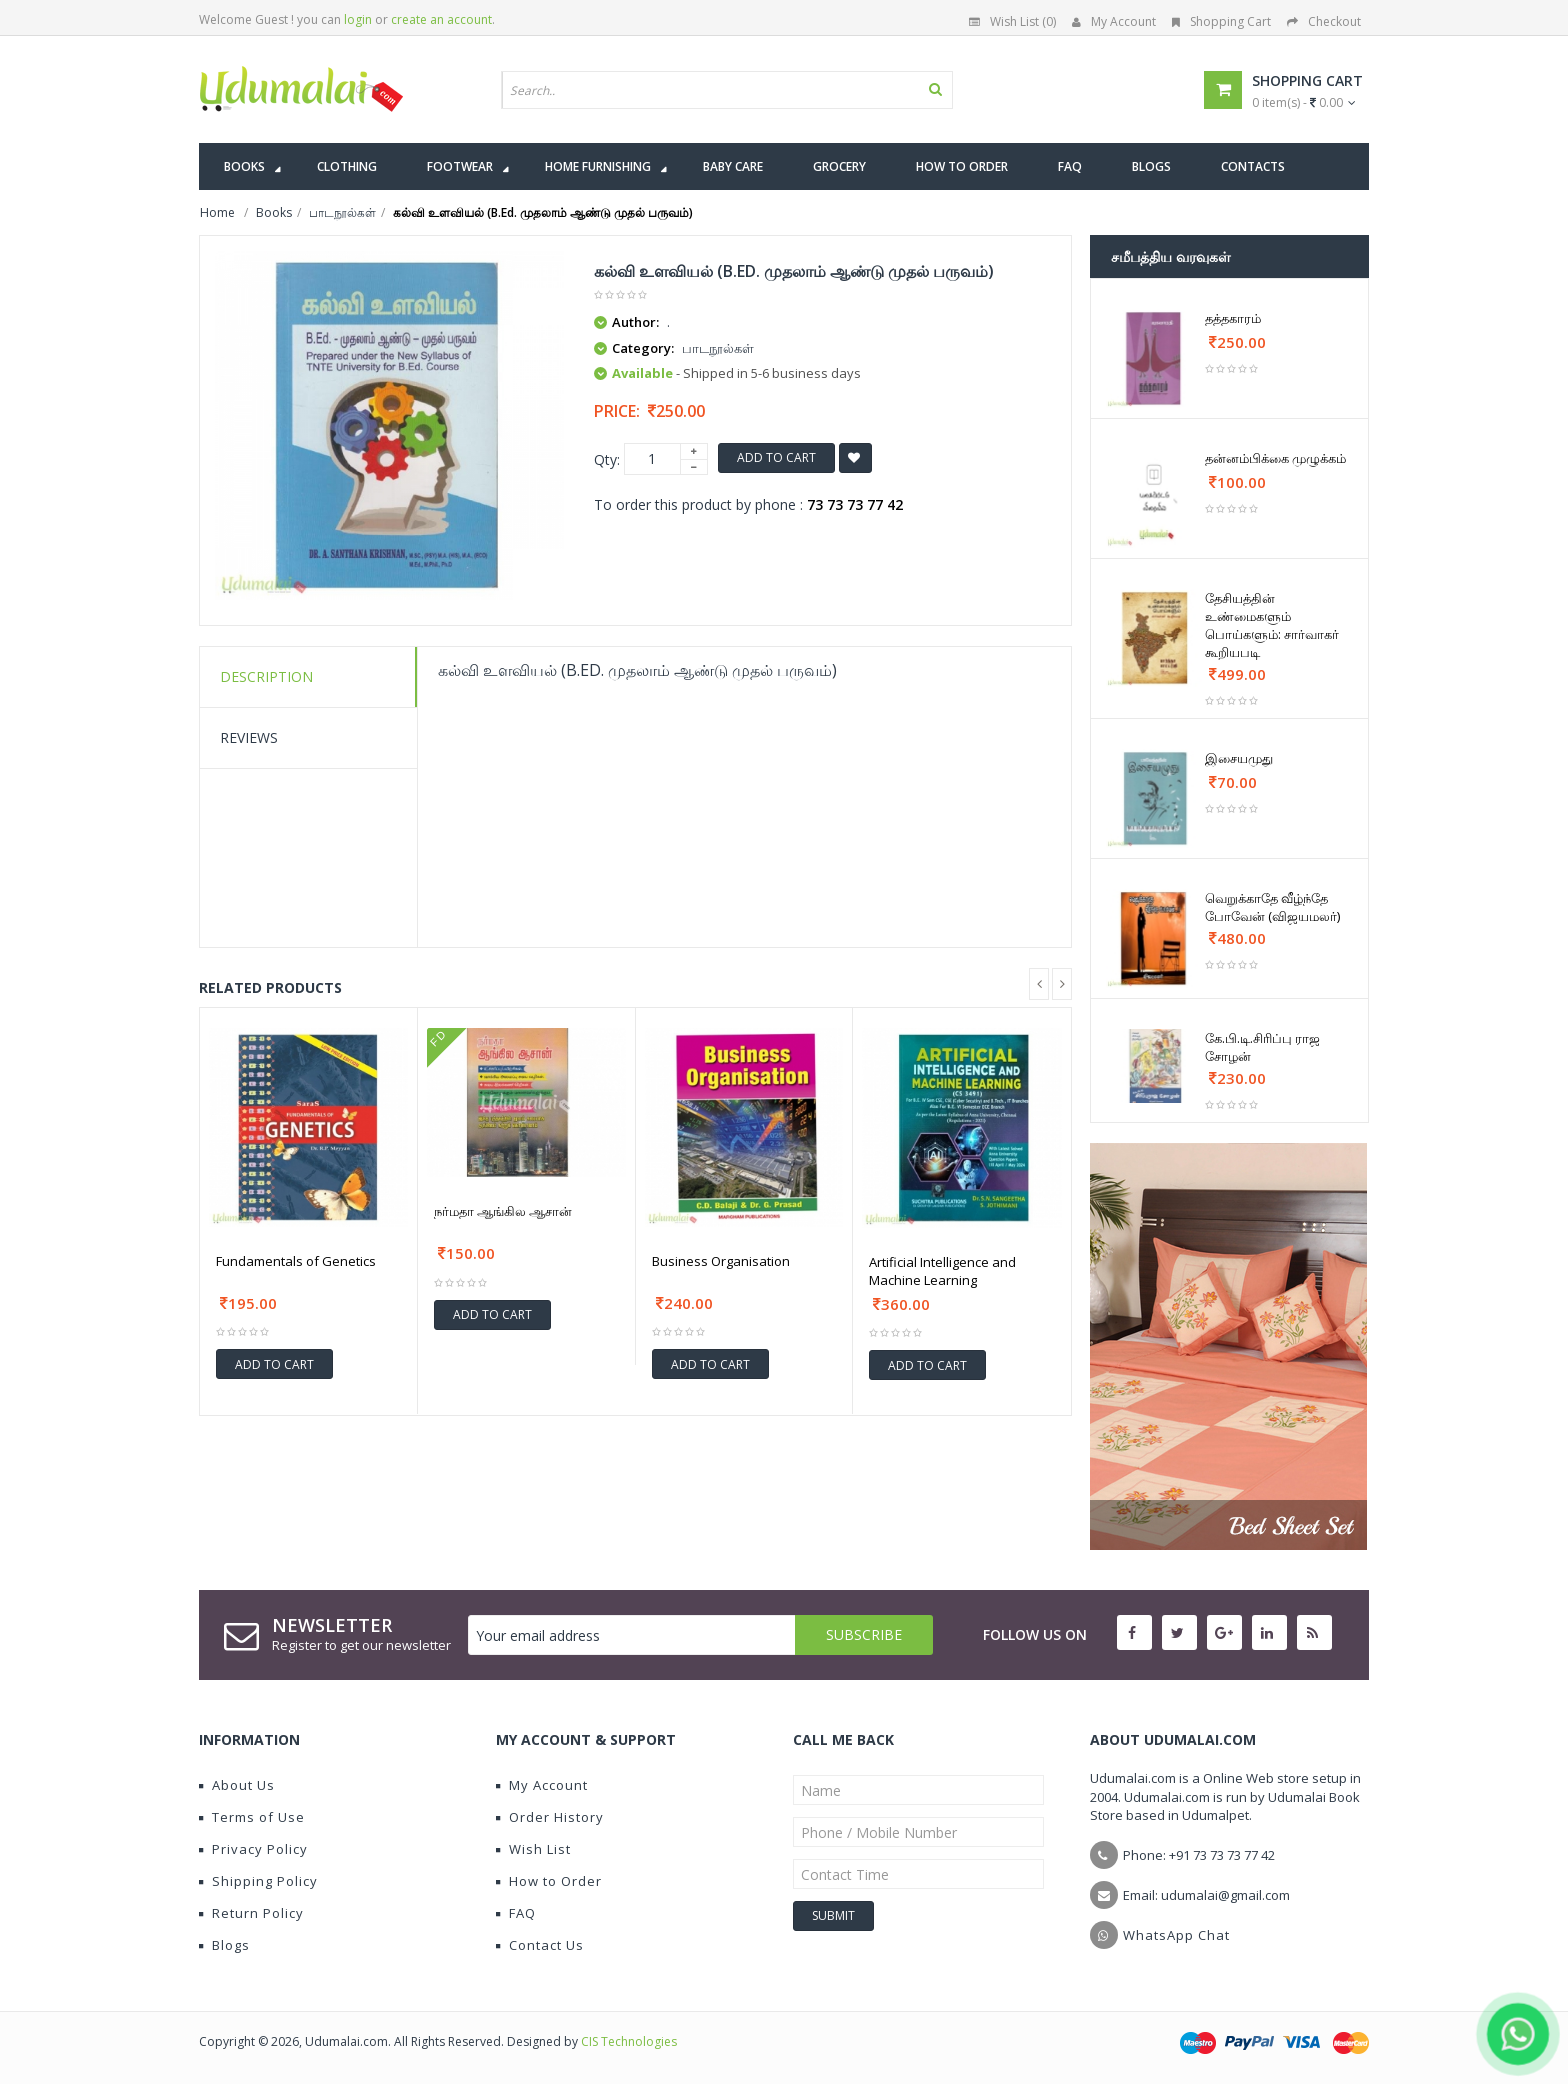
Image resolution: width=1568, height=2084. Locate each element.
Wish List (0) (1012, 21)
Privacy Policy (253, 1849)
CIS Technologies (629, 2041)
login (358, 19)
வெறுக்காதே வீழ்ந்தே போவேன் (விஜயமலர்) (1272, 907)
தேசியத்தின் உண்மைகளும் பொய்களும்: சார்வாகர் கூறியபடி (1272, 625)
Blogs (224, 1945)
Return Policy (251, 1913)
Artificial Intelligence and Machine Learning (942, 1271)
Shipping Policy (258, 1881)
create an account (441, 19)
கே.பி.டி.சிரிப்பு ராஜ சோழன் (1262, 1047)
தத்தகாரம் (1233, 318)
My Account (1114, 21)
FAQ (516, 1913)
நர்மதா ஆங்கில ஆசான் (503, 1211)
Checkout (1324, 21)
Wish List (533, 1849)
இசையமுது (1239, 758)
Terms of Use (252, 1817)
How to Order (549, 1881)
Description (266, 676)
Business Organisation (721, 1261)
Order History (550, 1817)
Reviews (249, 737)
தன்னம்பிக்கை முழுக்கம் (1275, 458)
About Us (237, 1785)
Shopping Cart (1221, 21)
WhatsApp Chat (1176, 1935)
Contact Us (540, 1945)
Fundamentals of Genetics (296, 1261)
